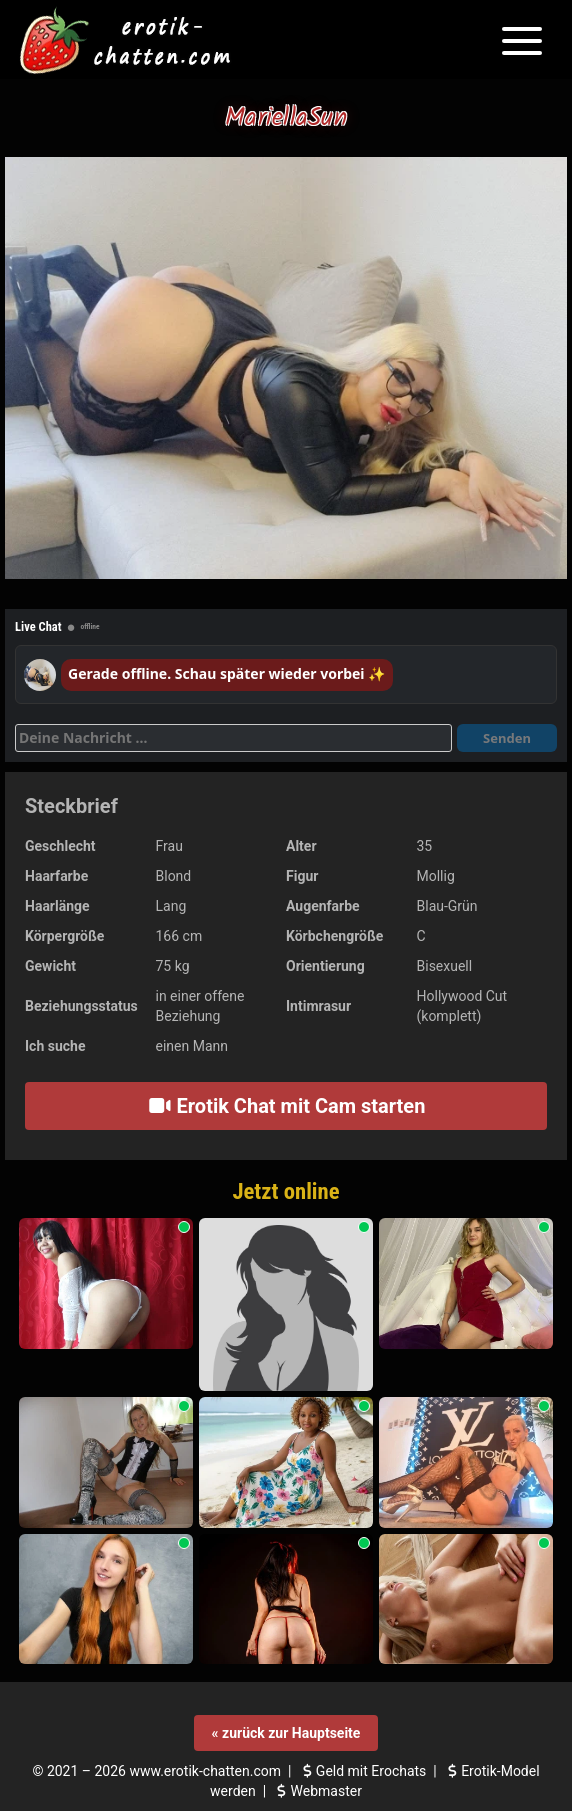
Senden (507, 738)
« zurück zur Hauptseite (286, 1733)
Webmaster (317, 1791)
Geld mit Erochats (362, 1771)
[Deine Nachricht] (233, 738)
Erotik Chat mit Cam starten (286, 1106)
